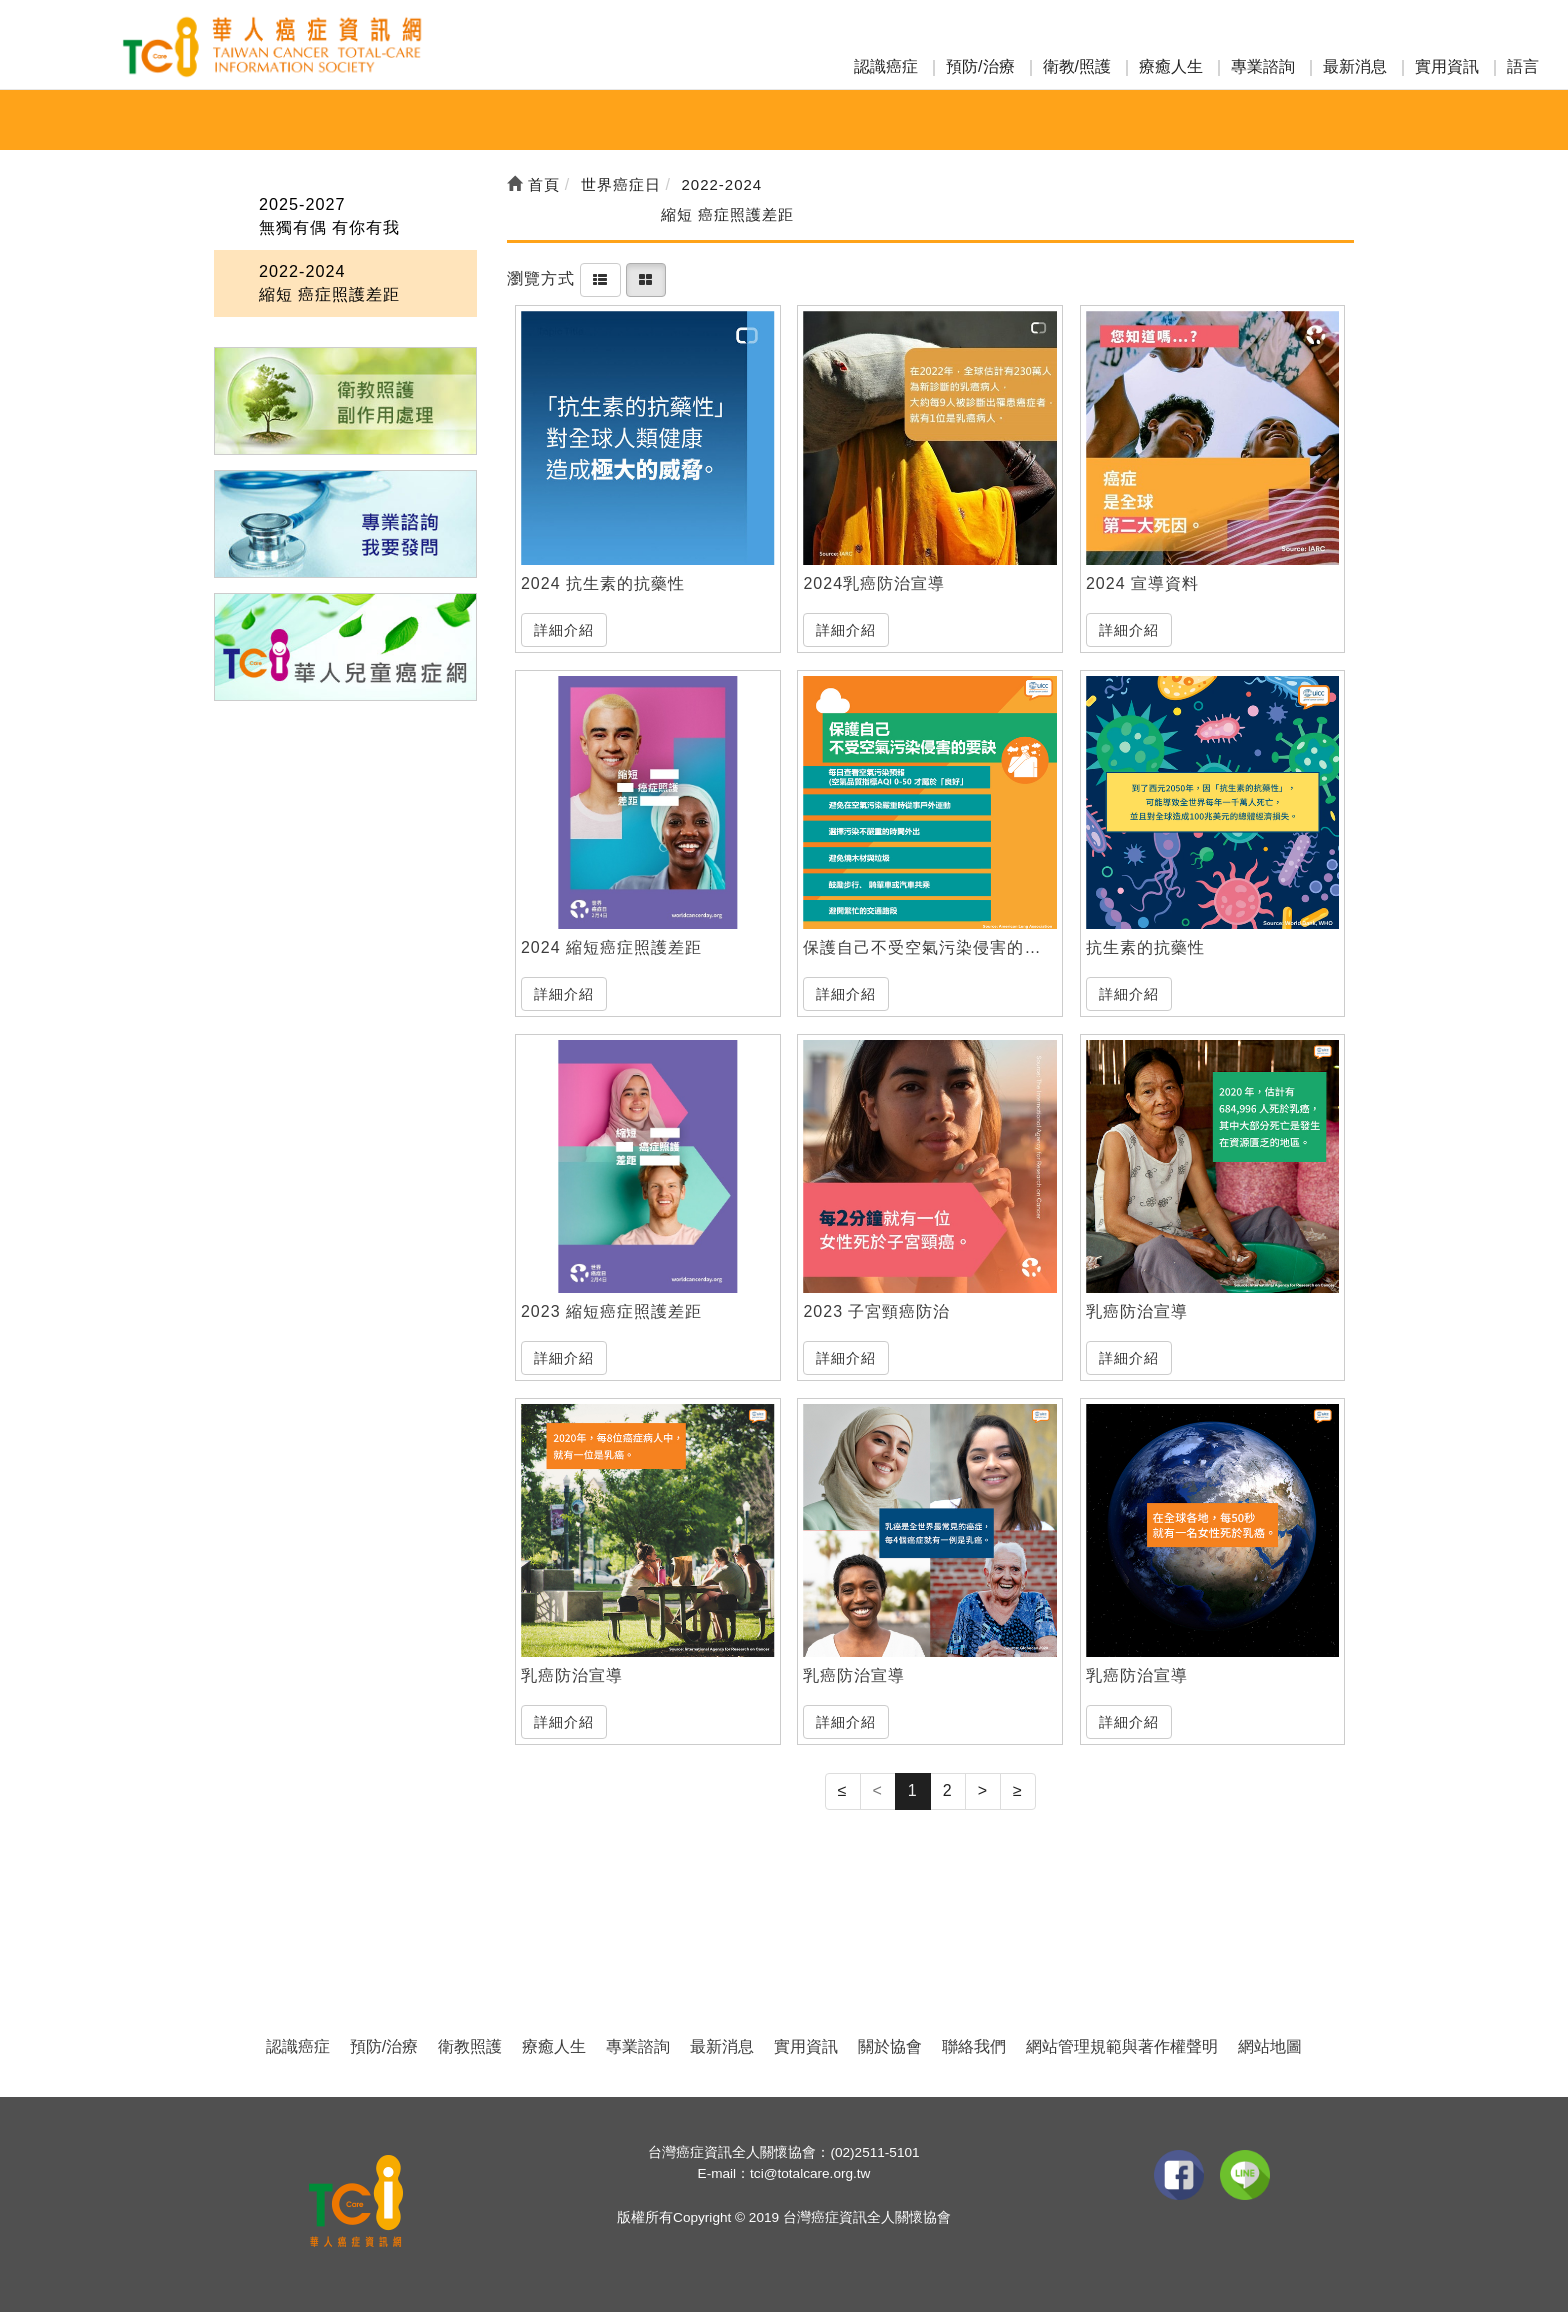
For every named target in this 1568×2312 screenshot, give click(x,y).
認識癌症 (886, 66)
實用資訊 (1447, 66)
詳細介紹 (564, 630)
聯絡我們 (974, 2046)
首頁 (533, 184)
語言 (1523, 66)
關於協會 (890, 2046)
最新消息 (1355, 66)
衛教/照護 (1077, 66)
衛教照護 (470, 2046)
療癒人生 (1171, 66)
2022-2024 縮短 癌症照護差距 (329, 282)
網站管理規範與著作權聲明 (1122, 2046)
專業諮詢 (1263, 66)
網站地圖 (1270, 2046)
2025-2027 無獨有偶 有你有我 (329, 215)
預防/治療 (980, 66)
